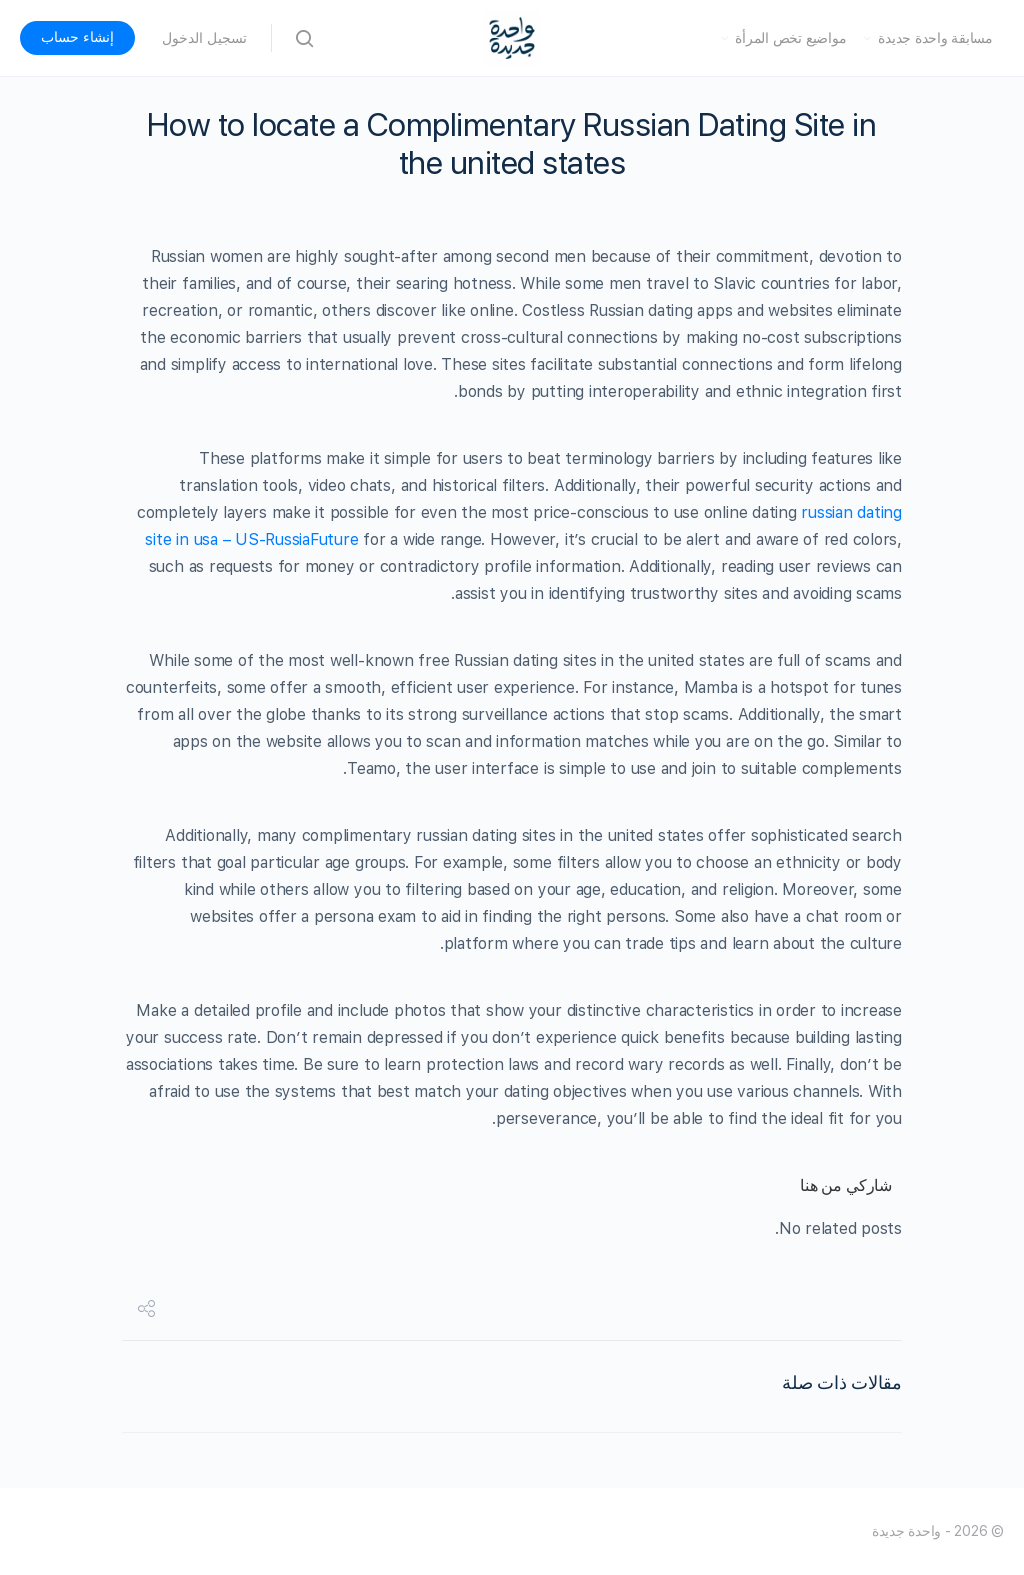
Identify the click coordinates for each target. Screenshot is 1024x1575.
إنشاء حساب (77, 37)
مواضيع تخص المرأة (790, 38)
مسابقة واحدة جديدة (935, 38)
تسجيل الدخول (204, 38)
